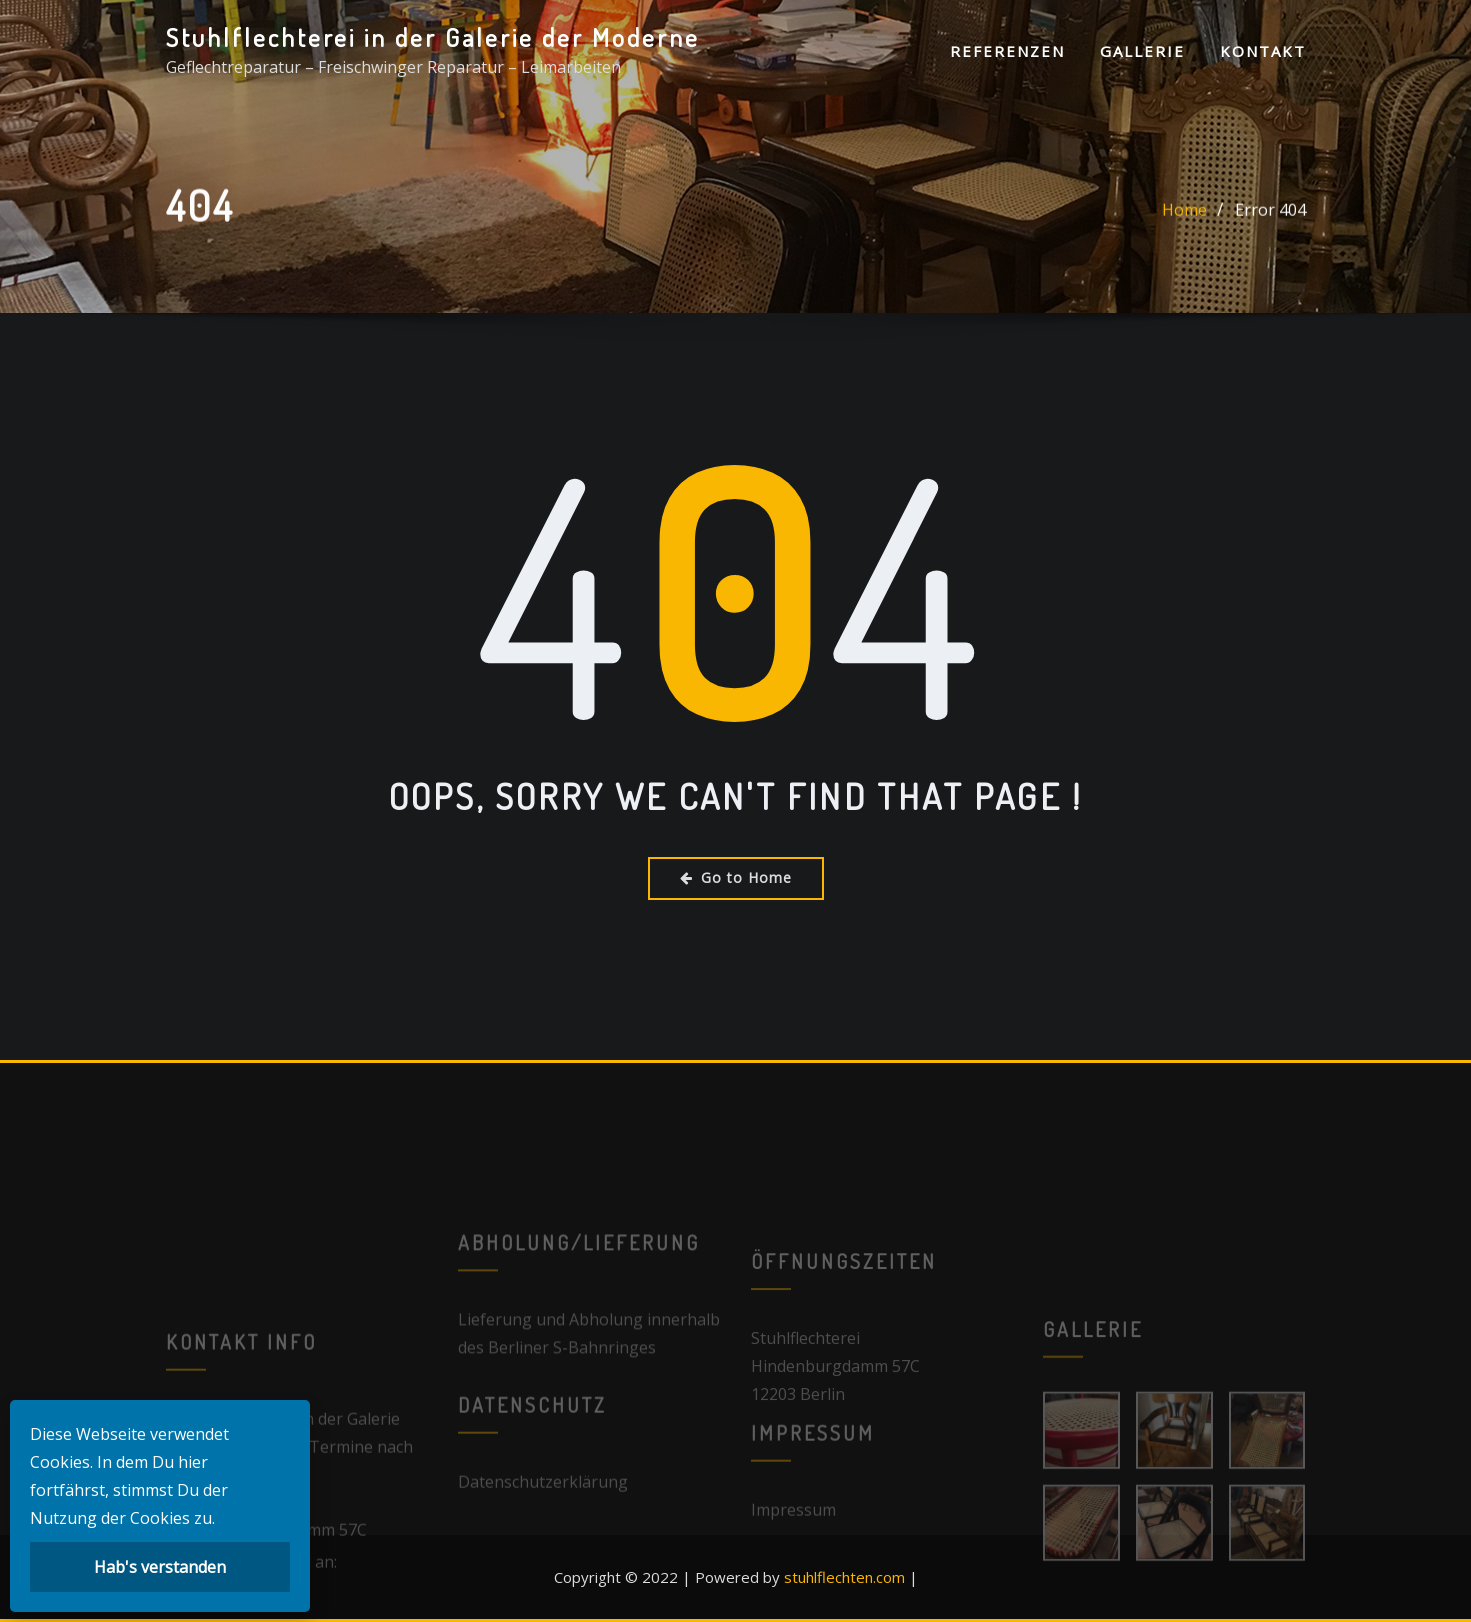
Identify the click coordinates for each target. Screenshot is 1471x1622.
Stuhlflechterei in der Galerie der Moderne (433, 37)
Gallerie (1142, 51)
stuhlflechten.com (844, 1577)
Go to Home (736, 877)
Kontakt (1263, 51)
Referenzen (1007, 51)
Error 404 (1270, 217)
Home (1184, 217)
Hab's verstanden (160, 1567)
